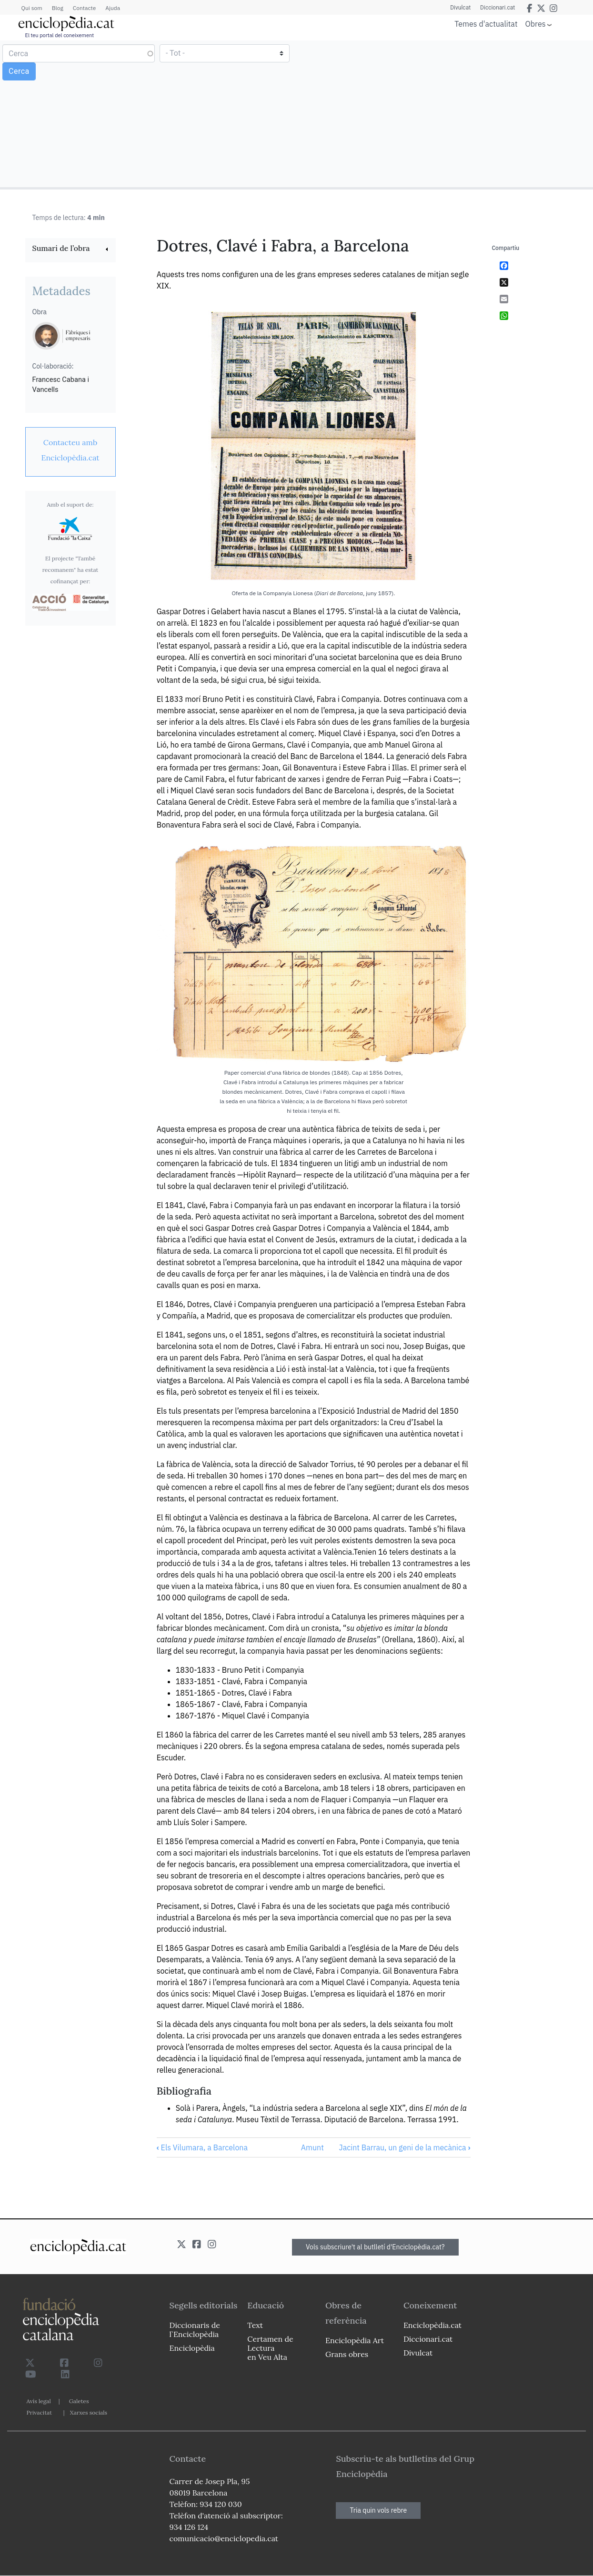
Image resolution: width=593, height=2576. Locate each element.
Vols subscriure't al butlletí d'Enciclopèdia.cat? (375, 2247)
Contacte (84, 7)
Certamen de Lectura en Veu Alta (270, 2348)
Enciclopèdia (192, 2348)
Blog (57, 7)
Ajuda (112, 7)
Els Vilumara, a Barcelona (202, 2147)
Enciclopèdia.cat (432, 2325)
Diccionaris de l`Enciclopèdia (195, 2329)
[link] (70, 249)
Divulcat (460, 7)
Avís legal (39, 2401)
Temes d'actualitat (485, 24)
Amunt (312, 2147)
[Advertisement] (443, 113)
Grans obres (346, 2354)
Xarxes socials (88, 2412)
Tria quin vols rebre (378, 2510)
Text (255, 2325)
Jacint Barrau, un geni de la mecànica (404, 2147)
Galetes (79, 2401)
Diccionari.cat (497, 7)
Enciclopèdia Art (354, 2340)
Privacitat (39, 2412)
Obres (535, 23)
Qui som (31, 7)
